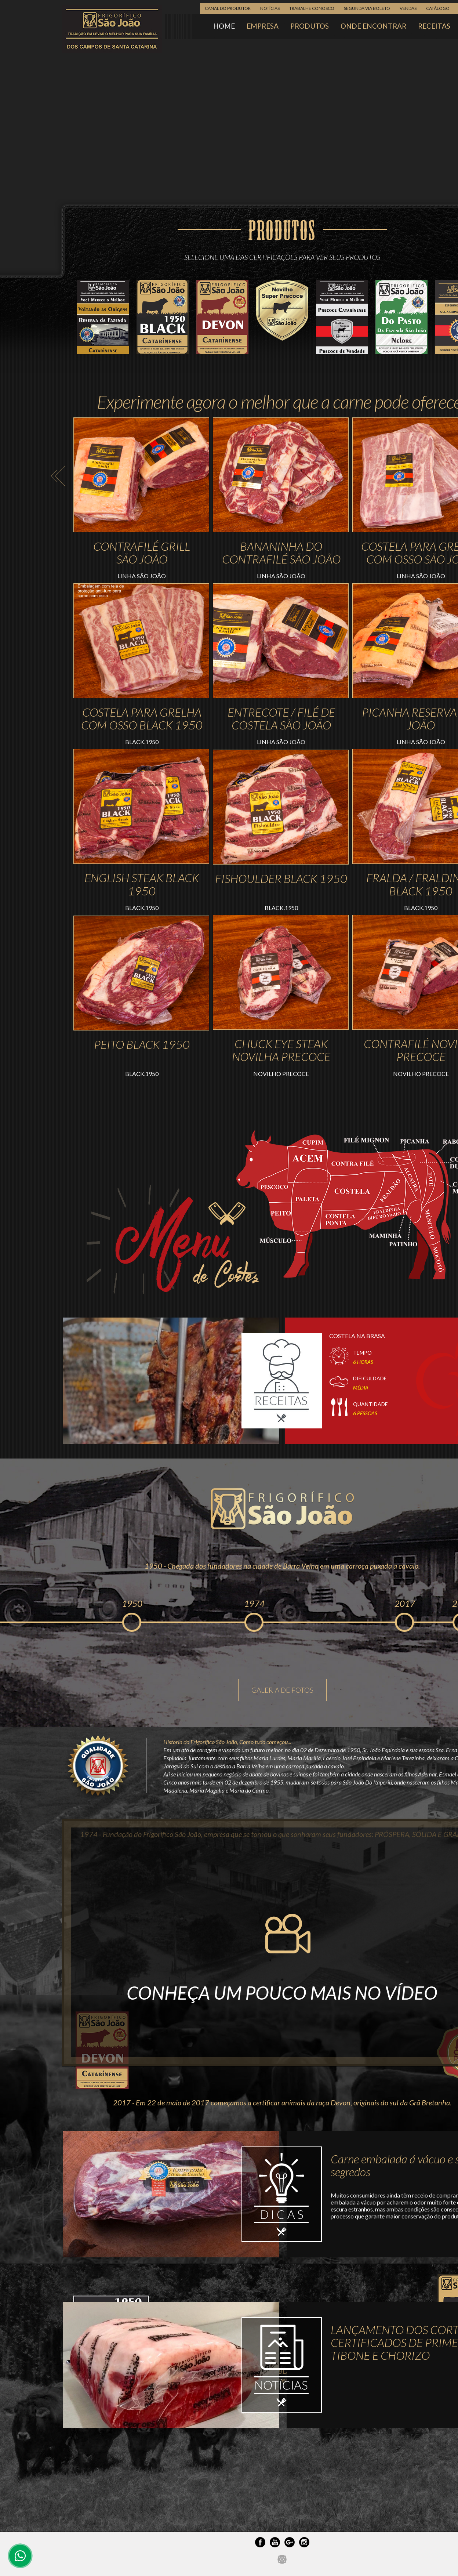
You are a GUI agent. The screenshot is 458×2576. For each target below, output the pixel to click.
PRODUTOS (309, 26)
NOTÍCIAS (270, 8)
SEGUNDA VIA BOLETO (367, 8)
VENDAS (408, 8)
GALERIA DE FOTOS (282, 1690)
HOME (224, 26)
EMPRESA (263, 26)
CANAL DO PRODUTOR (228, 8)
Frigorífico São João (112, 29)
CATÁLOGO (438, 8)
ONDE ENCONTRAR (373, 26)
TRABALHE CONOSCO (311, 8)
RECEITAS (434, 26)
